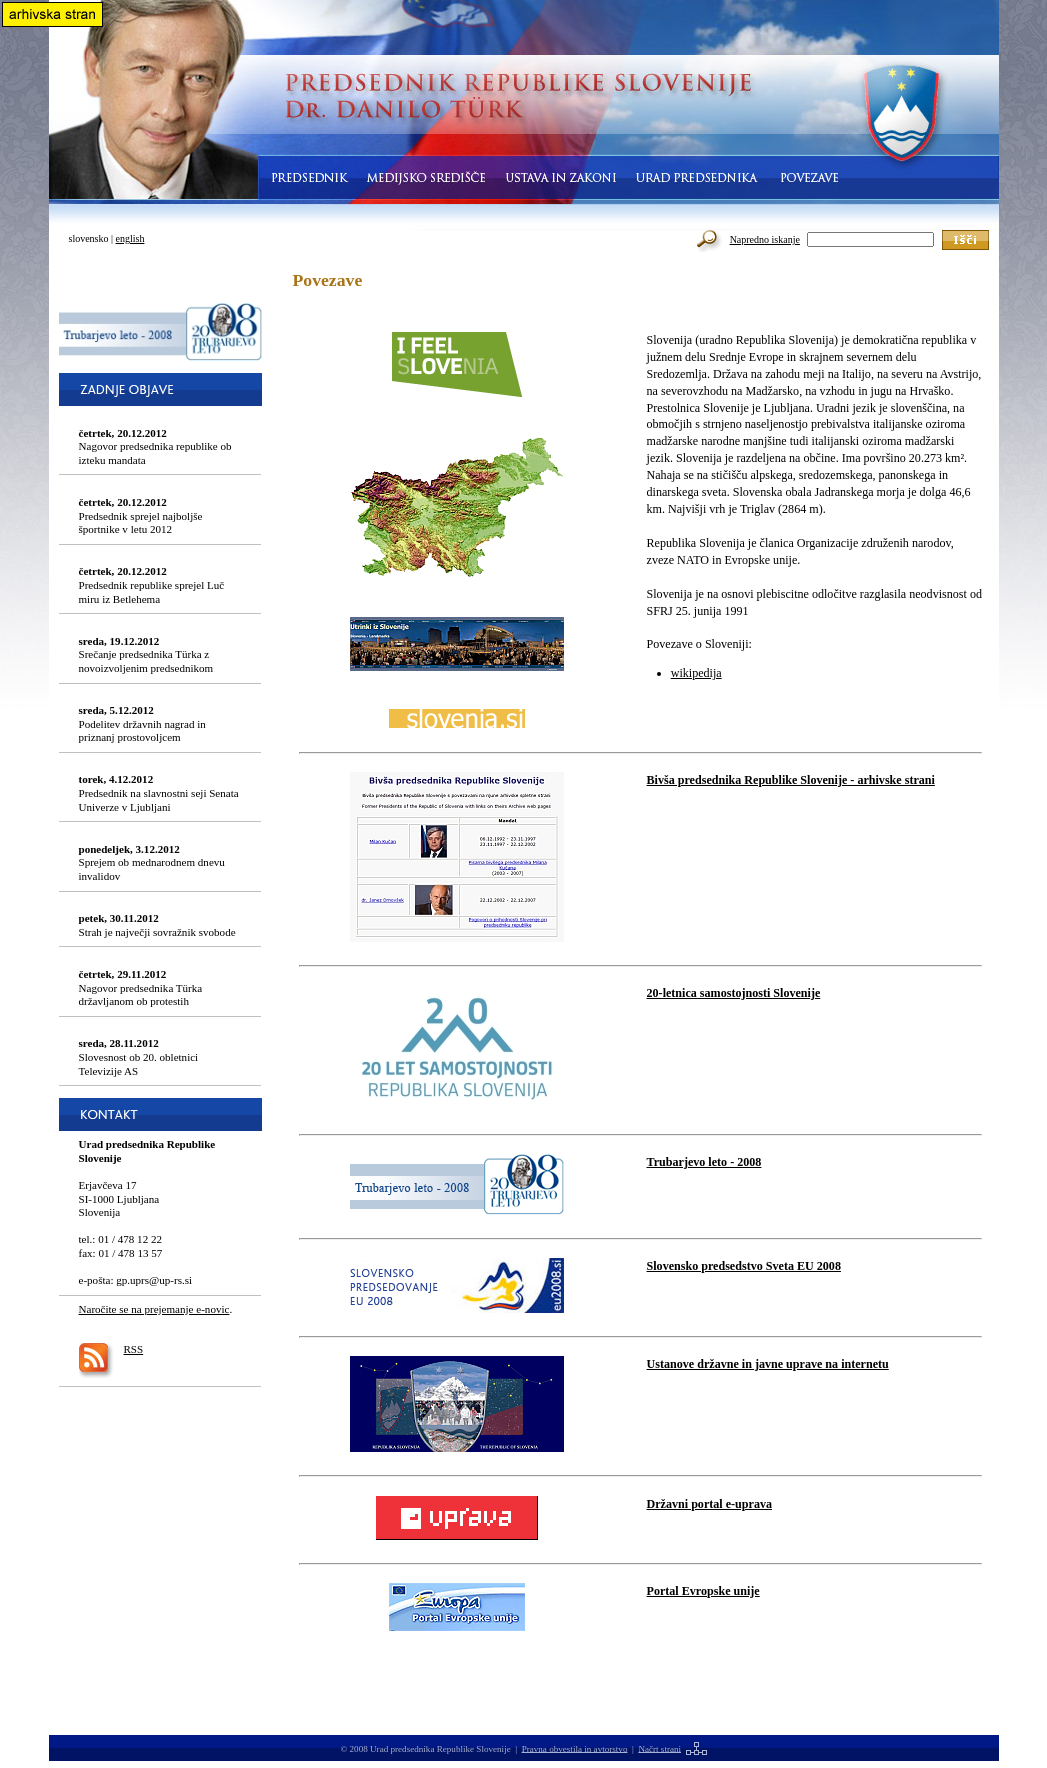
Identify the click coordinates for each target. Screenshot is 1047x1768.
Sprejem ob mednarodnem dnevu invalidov (152, 862)
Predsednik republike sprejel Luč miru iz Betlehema (152, 584)
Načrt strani (659, 1748)
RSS (134, 1349)
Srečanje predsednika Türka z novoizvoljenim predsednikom (146, 654)
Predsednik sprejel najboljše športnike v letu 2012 (141, 515)
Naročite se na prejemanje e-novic (154, 1309)
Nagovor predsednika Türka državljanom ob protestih (141, 987)
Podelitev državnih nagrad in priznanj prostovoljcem (142, 723)
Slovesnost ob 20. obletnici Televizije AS (139, 1056)
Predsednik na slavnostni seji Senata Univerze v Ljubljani (159, 792)
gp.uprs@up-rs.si (154, 1280)
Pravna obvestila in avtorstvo (575, 1748)
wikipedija (696, 673)
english (130, 238)
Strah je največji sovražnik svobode (157, 925)
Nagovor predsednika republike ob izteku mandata (155, 446)
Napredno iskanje (765, 239)
